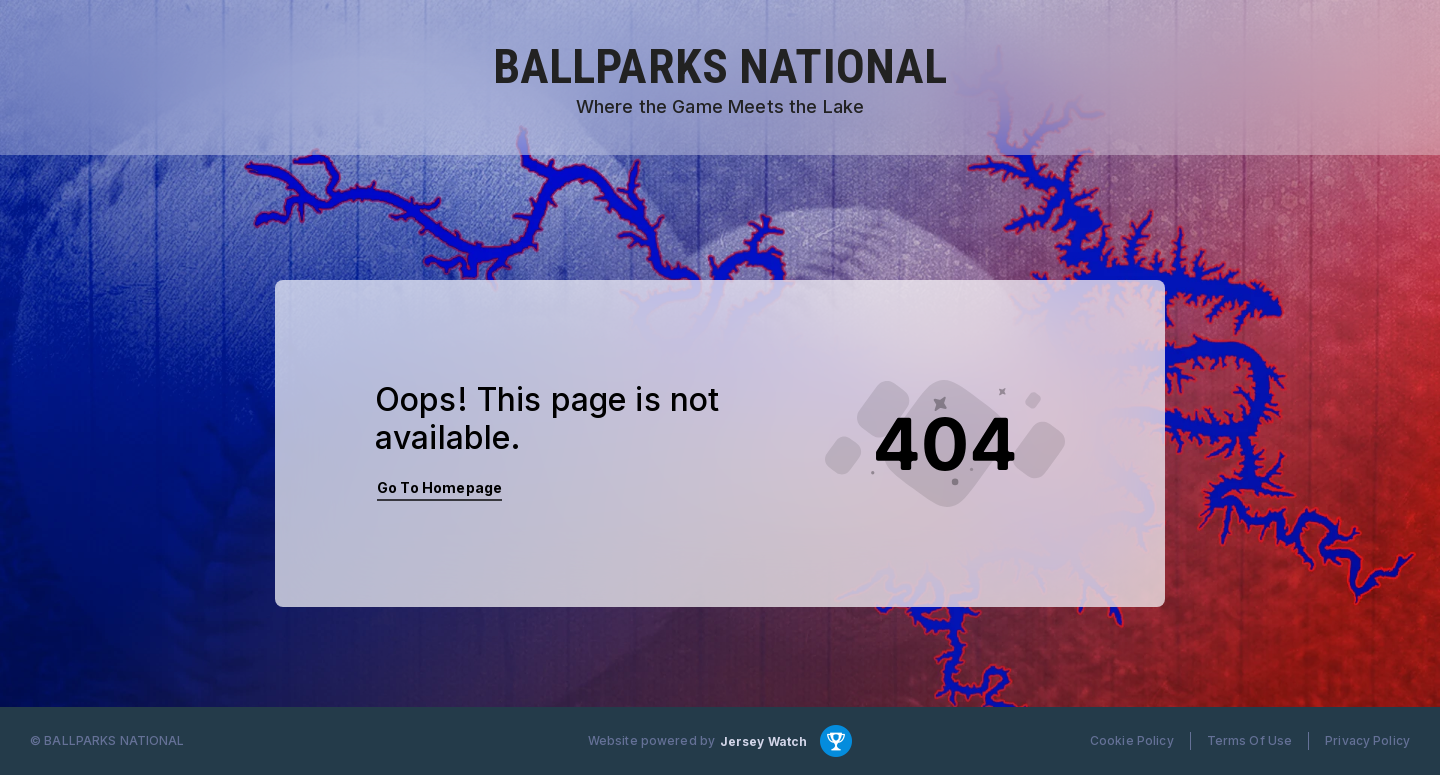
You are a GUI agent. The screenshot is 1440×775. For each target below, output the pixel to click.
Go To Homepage (439, 487)
